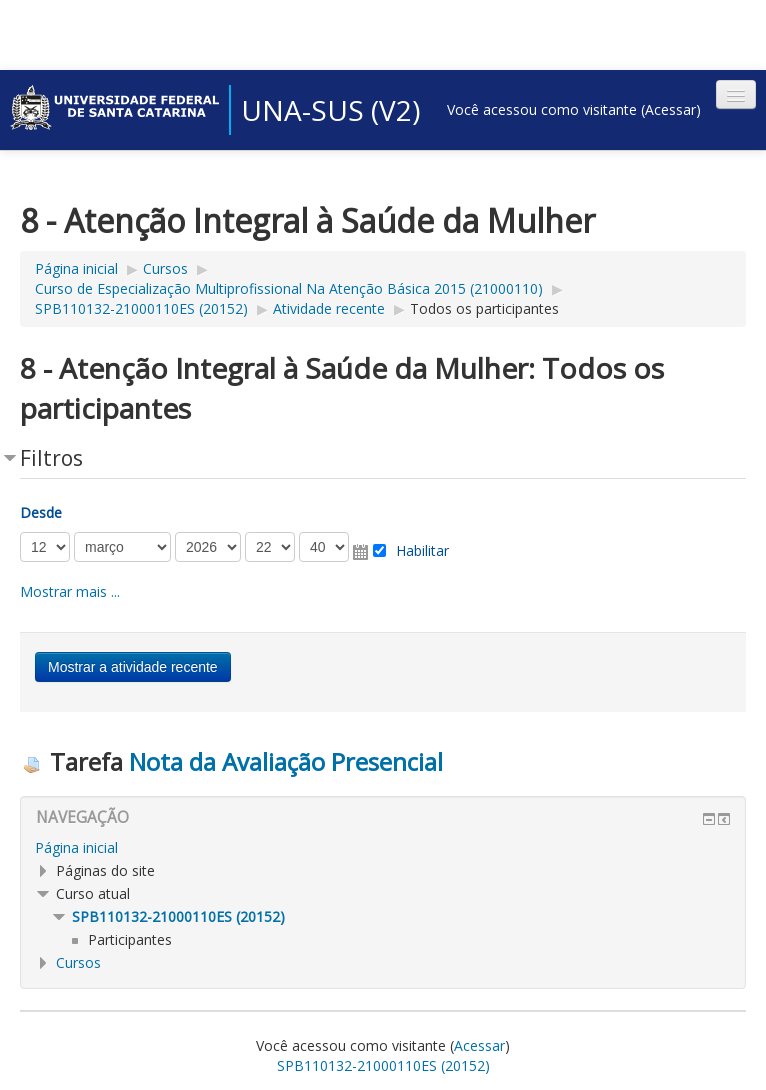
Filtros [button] (51, 458)
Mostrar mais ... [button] (70, 591)
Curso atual (93, 893)
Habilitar (422, 550)
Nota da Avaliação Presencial (286, 761)
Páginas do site (105, 870)
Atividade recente (329, 308)
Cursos (165, 268)
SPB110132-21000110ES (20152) (141, 308)
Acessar (670, 109)
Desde (41, 512)
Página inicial (76, 268)
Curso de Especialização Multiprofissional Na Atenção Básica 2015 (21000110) (289, 288)
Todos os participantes (484, 308)
